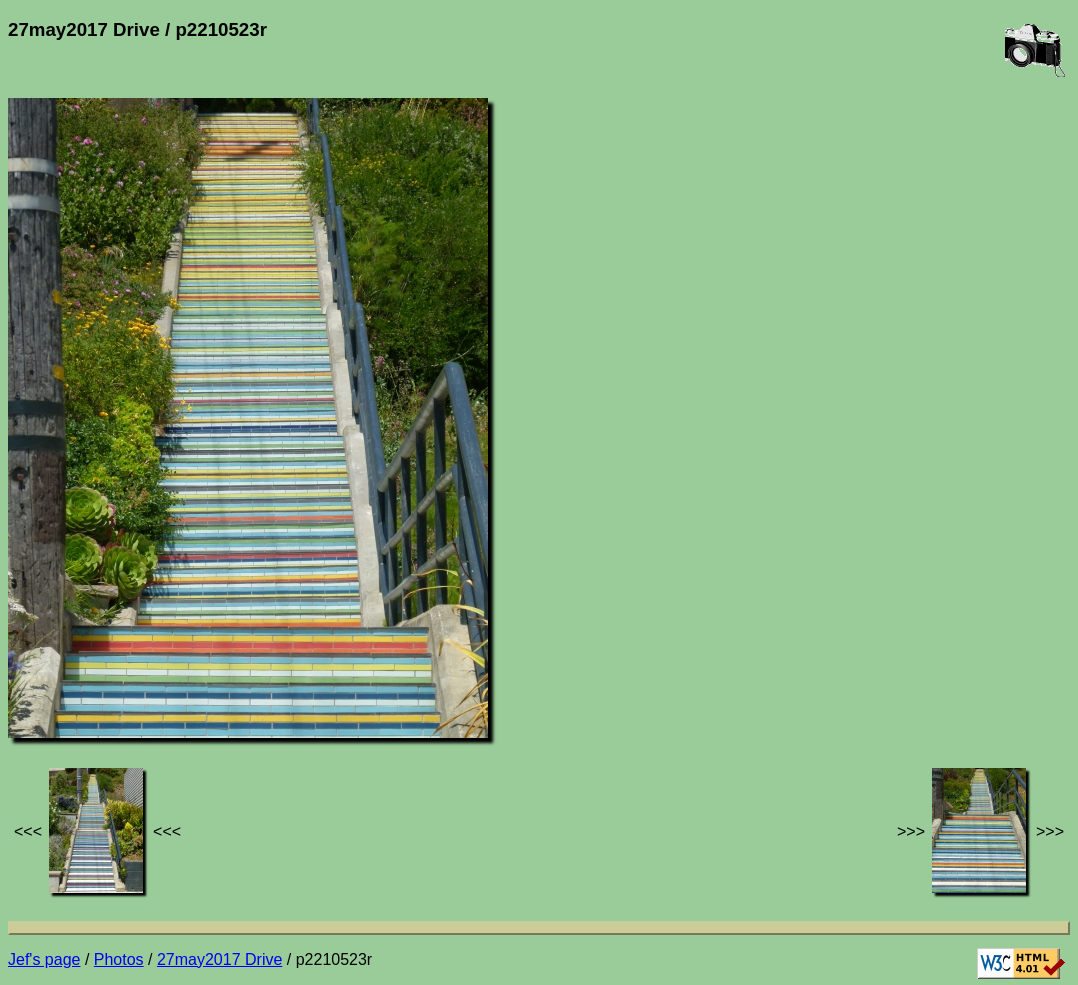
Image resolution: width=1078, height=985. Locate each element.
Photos (119, 959)
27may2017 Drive (219, 959)
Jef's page (44, 959)
